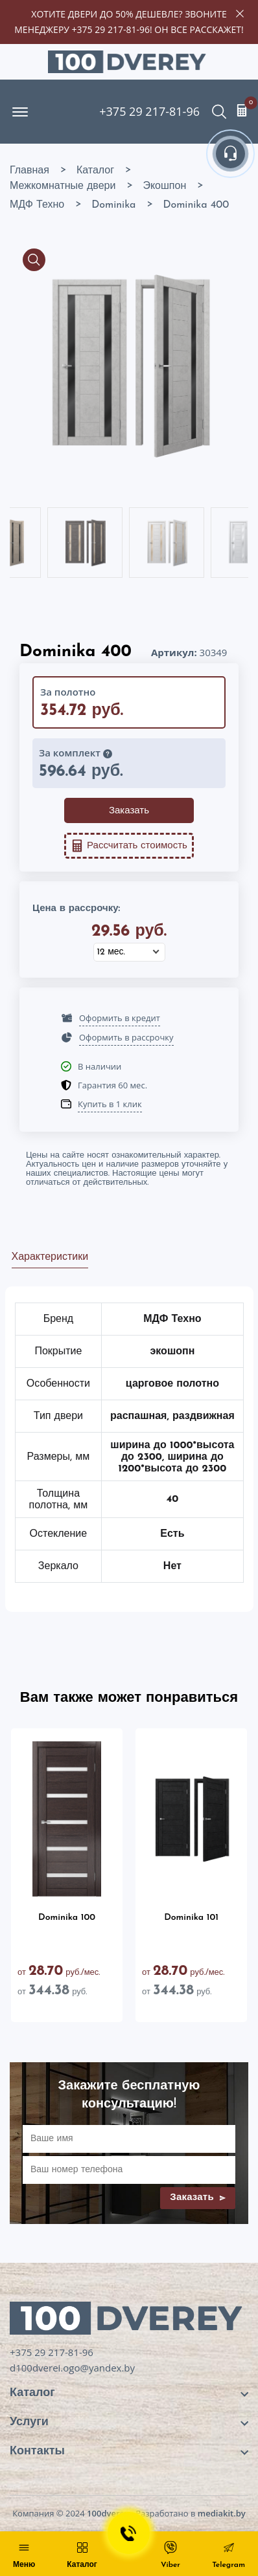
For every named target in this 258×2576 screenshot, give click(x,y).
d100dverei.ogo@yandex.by (72, 2367)
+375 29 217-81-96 (111, 29)
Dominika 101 (191, 1917)
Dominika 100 (66, 1917)
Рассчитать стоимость (129, 845)
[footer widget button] (129, 2393)
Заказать (129, 811)
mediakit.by (222, 2513)
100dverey (108, 2513)
